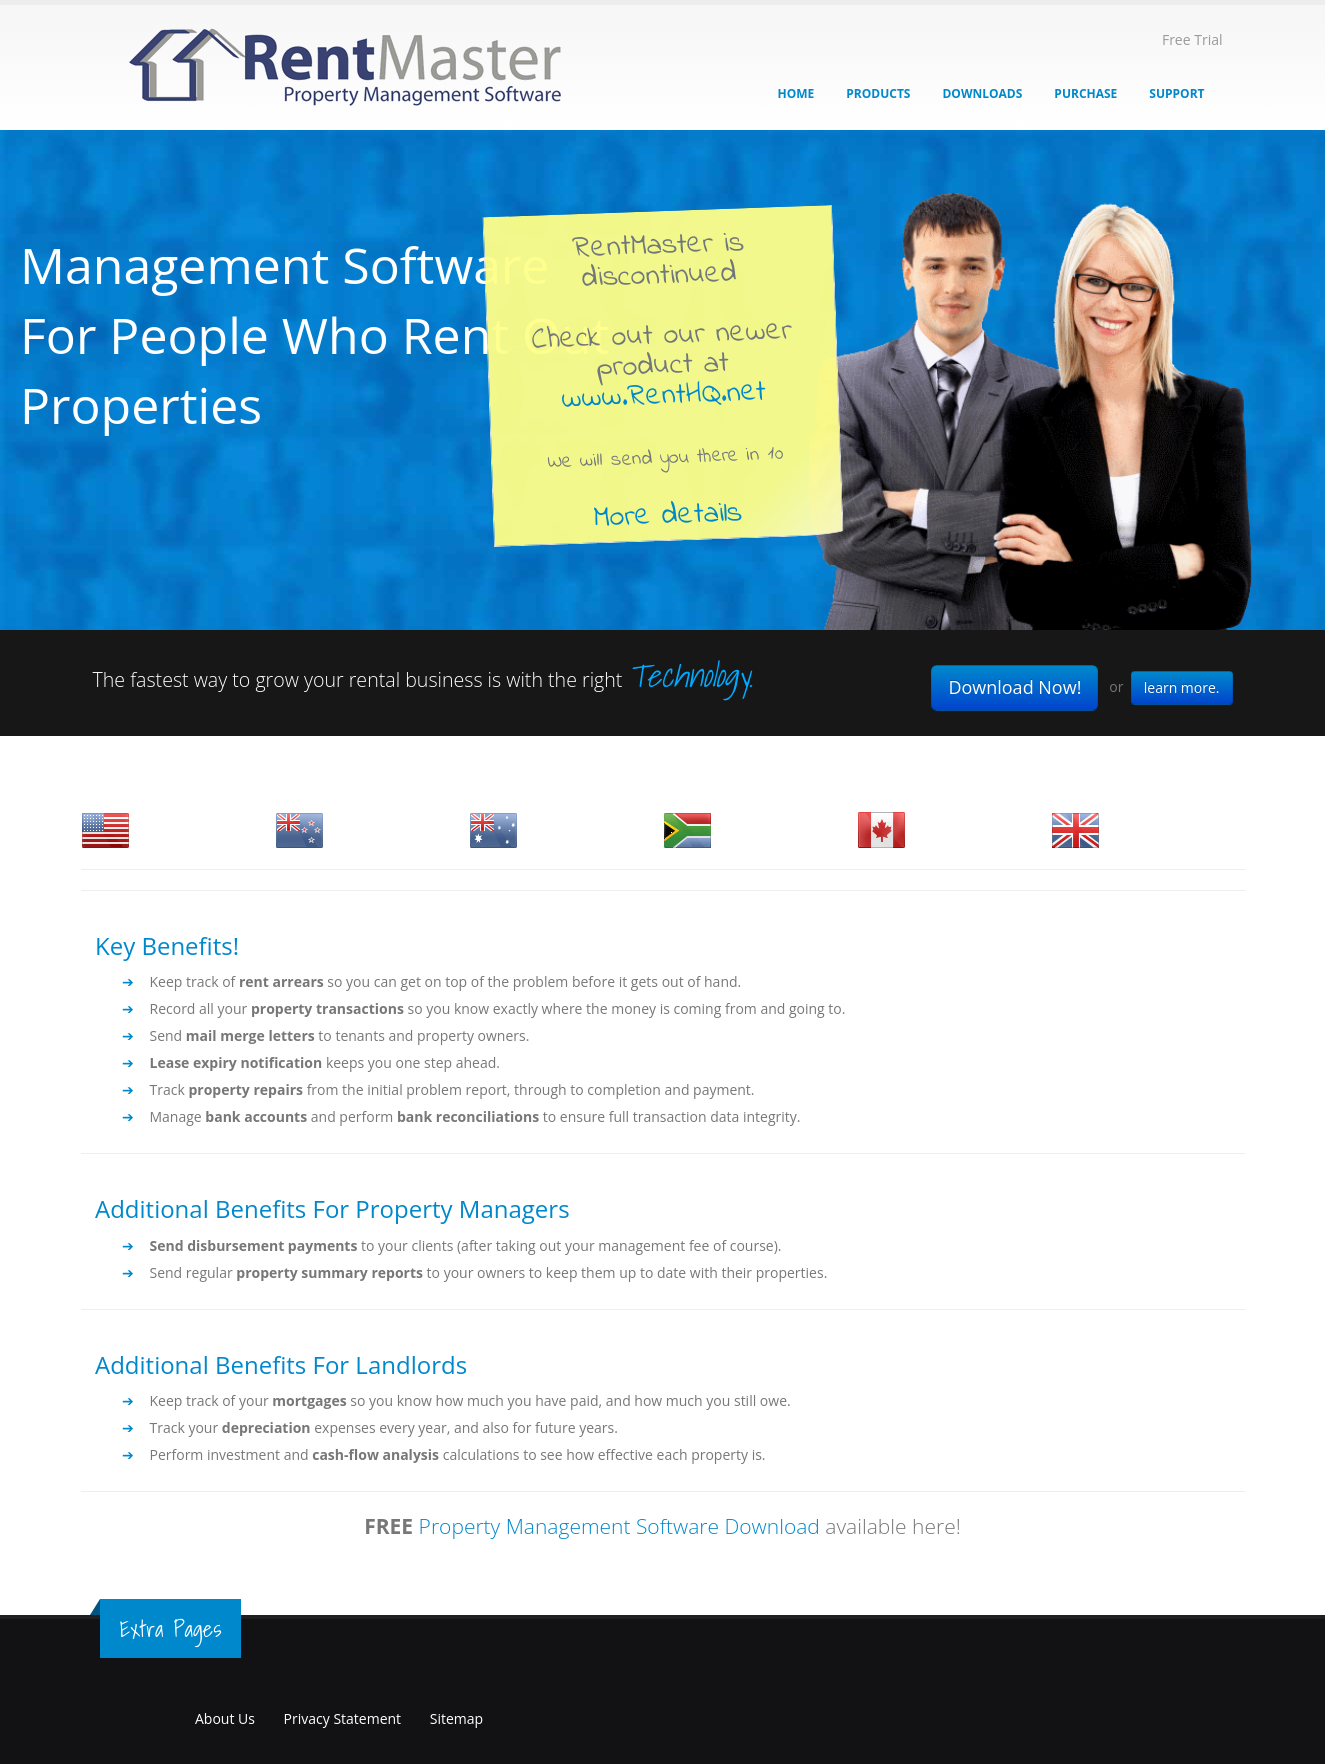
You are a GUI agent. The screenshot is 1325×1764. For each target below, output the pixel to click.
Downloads (982, 93)
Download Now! (1014, 687)
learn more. (1182, 687)
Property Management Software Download (619, 1526)
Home (796, 93)
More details (667, 515)
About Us (225, 1718)
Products (878, 93)
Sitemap (456, 1718)
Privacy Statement (343, 1718)
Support (1176, 93)
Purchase (1085, 93)
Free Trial (1192, 39)
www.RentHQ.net (663, 396)
